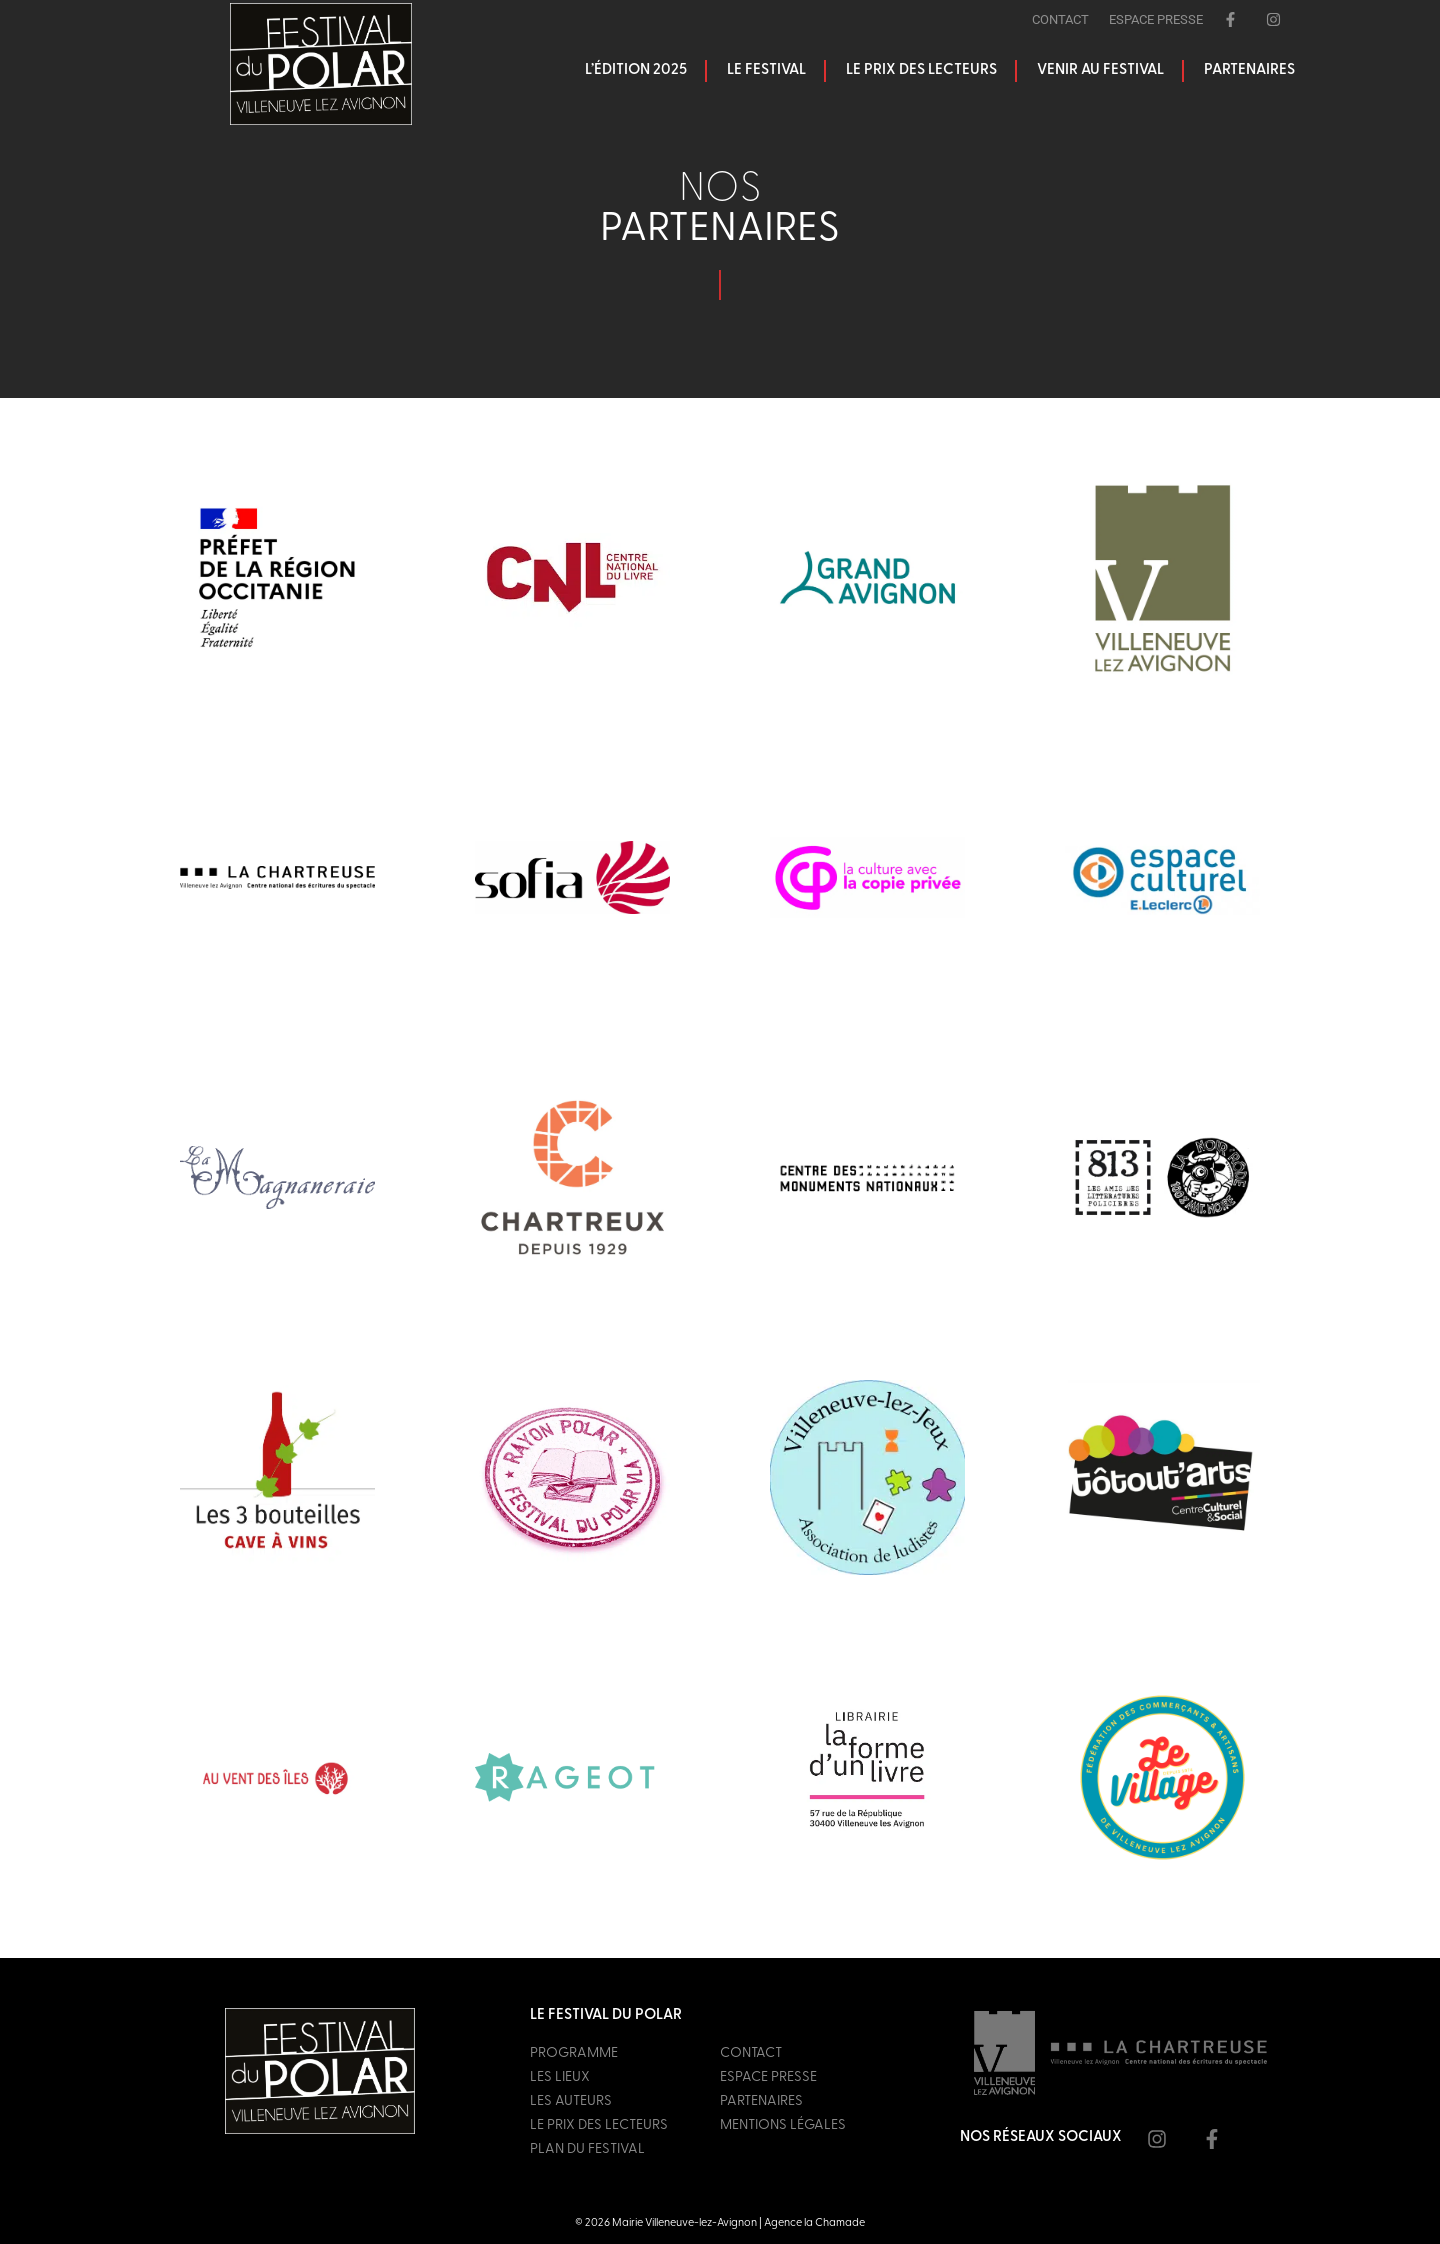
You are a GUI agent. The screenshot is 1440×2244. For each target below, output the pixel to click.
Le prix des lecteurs (921, 70)
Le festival (766, 70)
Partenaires (1249, 70)
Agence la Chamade (814, 2223)
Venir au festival (1100, 70)
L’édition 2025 (636, 70)
